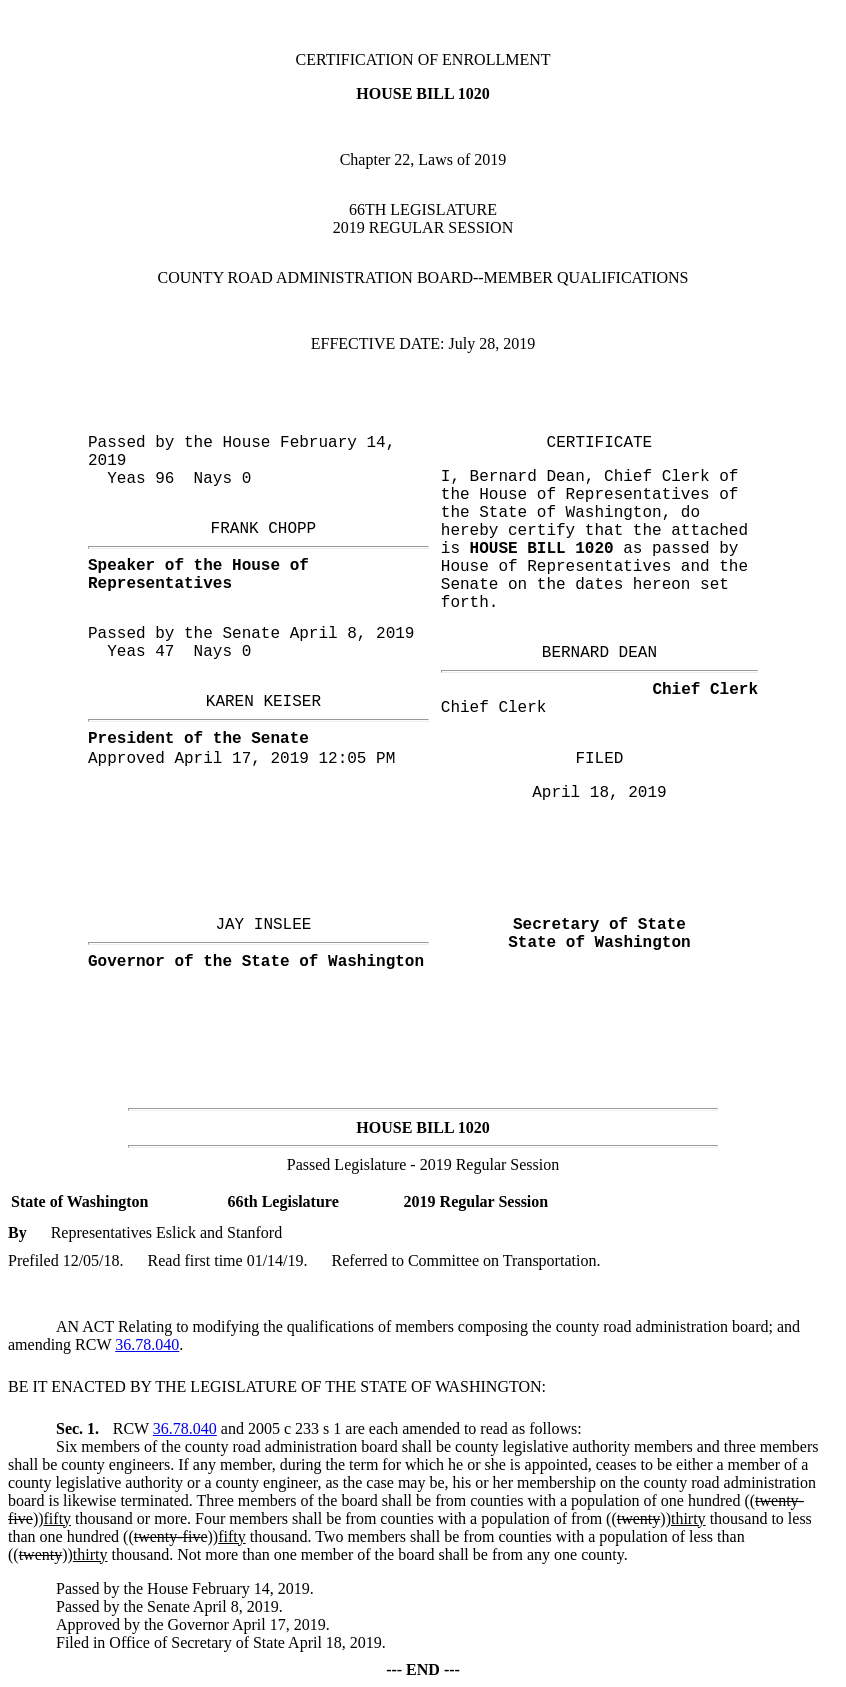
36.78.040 (147, 1344)
